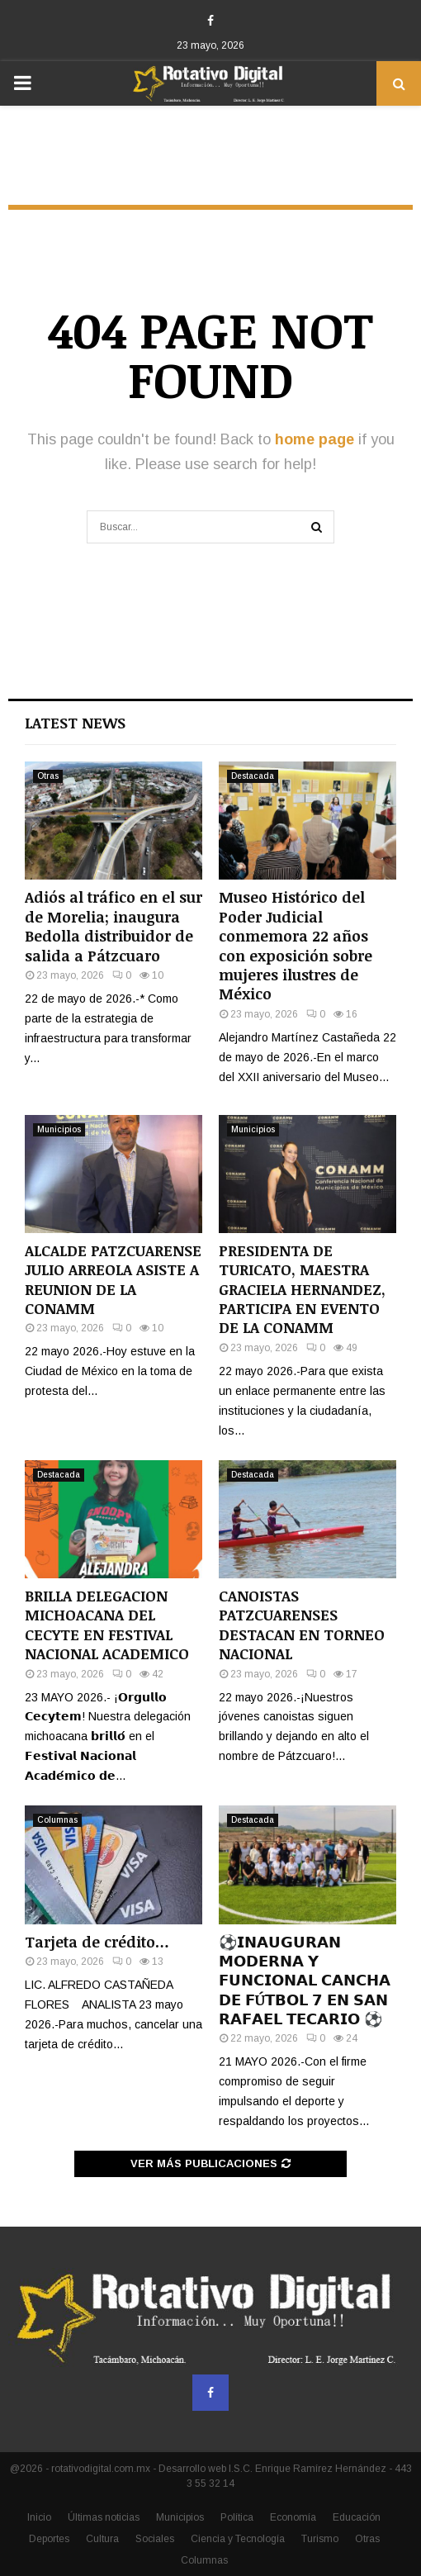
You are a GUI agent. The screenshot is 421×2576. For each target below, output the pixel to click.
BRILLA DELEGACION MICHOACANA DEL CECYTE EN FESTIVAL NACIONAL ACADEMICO (107, 1624)
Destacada (252, 775)
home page (314, 439)
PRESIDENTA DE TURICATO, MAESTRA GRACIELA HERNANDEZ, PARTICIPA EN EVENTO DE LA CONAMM (302, 1289)
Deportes (49, 2539)
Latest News (75, 723)
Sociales (154, 2539)
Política (236, 2517)
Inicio (39, 2517)
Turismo (319, 2539)
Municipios (59, 1129)
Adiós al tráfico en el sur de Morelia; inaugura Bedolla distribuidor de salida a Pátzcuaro (113, 926)
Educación (357, 2517)
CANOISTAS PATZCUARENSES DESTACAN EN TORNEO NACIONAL (302, 1624)
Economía (293, 2517)
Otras (48, 775)
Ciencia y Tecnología (238, 2539)
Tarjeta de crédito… (97, 1942)
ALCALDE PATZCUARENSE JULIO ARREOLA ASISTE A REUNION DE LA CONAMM (113, 1279)
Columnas (57, 1819)
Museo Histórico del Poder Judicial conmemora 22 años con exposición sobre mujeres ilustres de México (295, 945)
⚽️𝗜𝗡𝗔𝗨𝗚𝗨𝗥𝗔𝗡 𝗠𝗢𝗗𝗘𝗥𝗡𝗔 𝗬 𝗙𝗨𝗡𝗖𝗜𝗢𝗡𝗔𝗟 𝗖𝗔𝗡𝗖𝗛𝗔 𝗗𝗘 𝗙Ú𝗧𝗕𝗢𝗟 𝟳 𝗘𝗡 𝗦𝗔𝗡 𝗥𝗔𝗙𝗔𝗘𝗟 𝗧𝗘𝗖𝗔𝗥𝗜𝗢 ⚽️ (304, 1980)
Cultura (102, 2539)
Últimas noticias (104, 2517)
